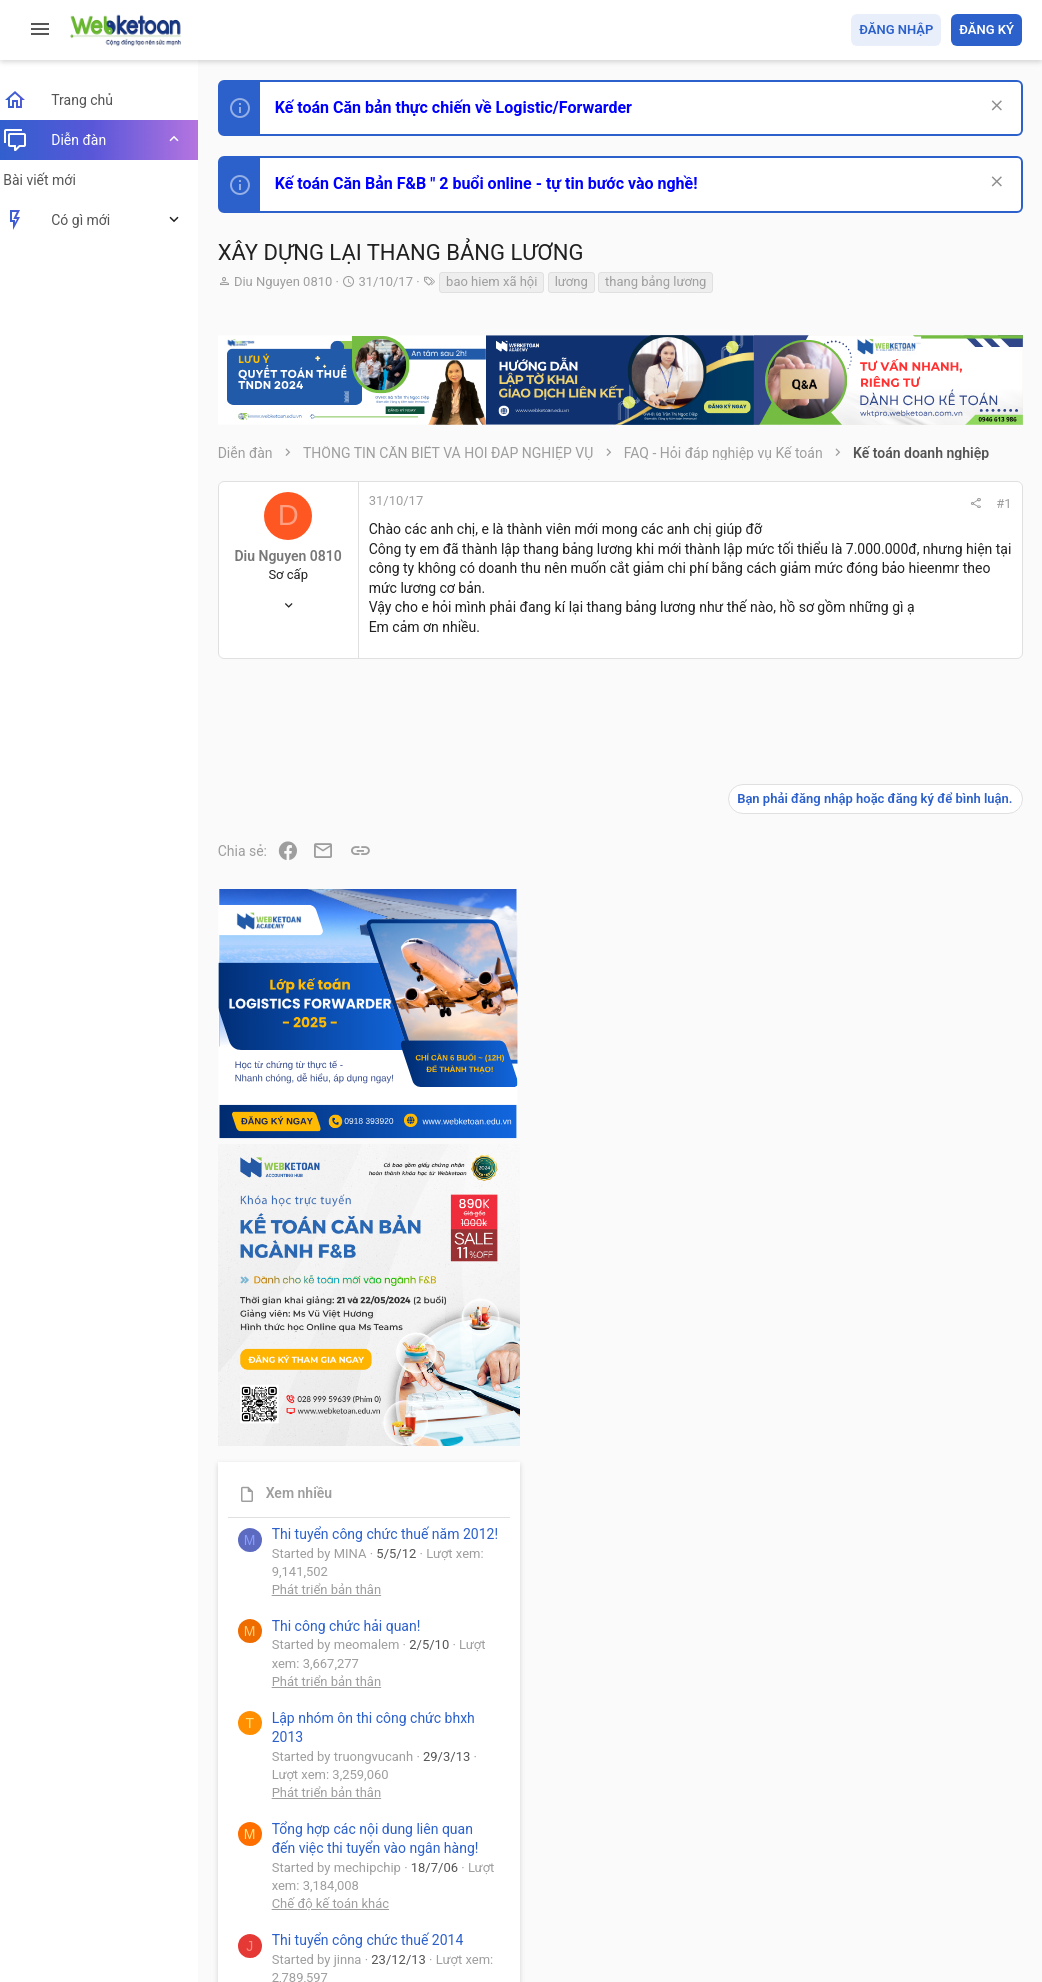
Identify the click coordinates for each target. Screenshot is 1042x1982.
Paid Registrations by (393, 1919)
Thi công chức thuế (881, 1552)
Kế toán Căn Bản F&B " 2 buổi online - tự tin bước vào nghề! (498, 183)
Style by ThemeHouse (298, 1937)
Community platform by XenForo (405, 1901)
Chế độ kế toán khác (884, 1441)
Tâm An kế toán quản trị (866, 1658)
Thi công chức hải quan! (900, 1144)
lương (583, 281)
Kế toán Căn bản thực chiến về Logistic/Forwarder (465, 107)
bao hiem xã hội (503, 281)
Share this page (897, 1770)
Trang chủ (935, 1851)
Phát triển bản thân (880, 1108)
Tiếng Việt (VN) (353, 1851)
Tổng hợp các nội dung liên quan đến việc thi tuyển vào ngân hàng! (910, 1366)
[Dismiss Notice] (993, 107)
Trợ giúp (871, 1851)
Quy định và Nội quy (687, 1851)
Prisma (256, 1851)
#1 (733, 503)
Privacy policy (795, 1851)
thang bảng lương (667, 281)
